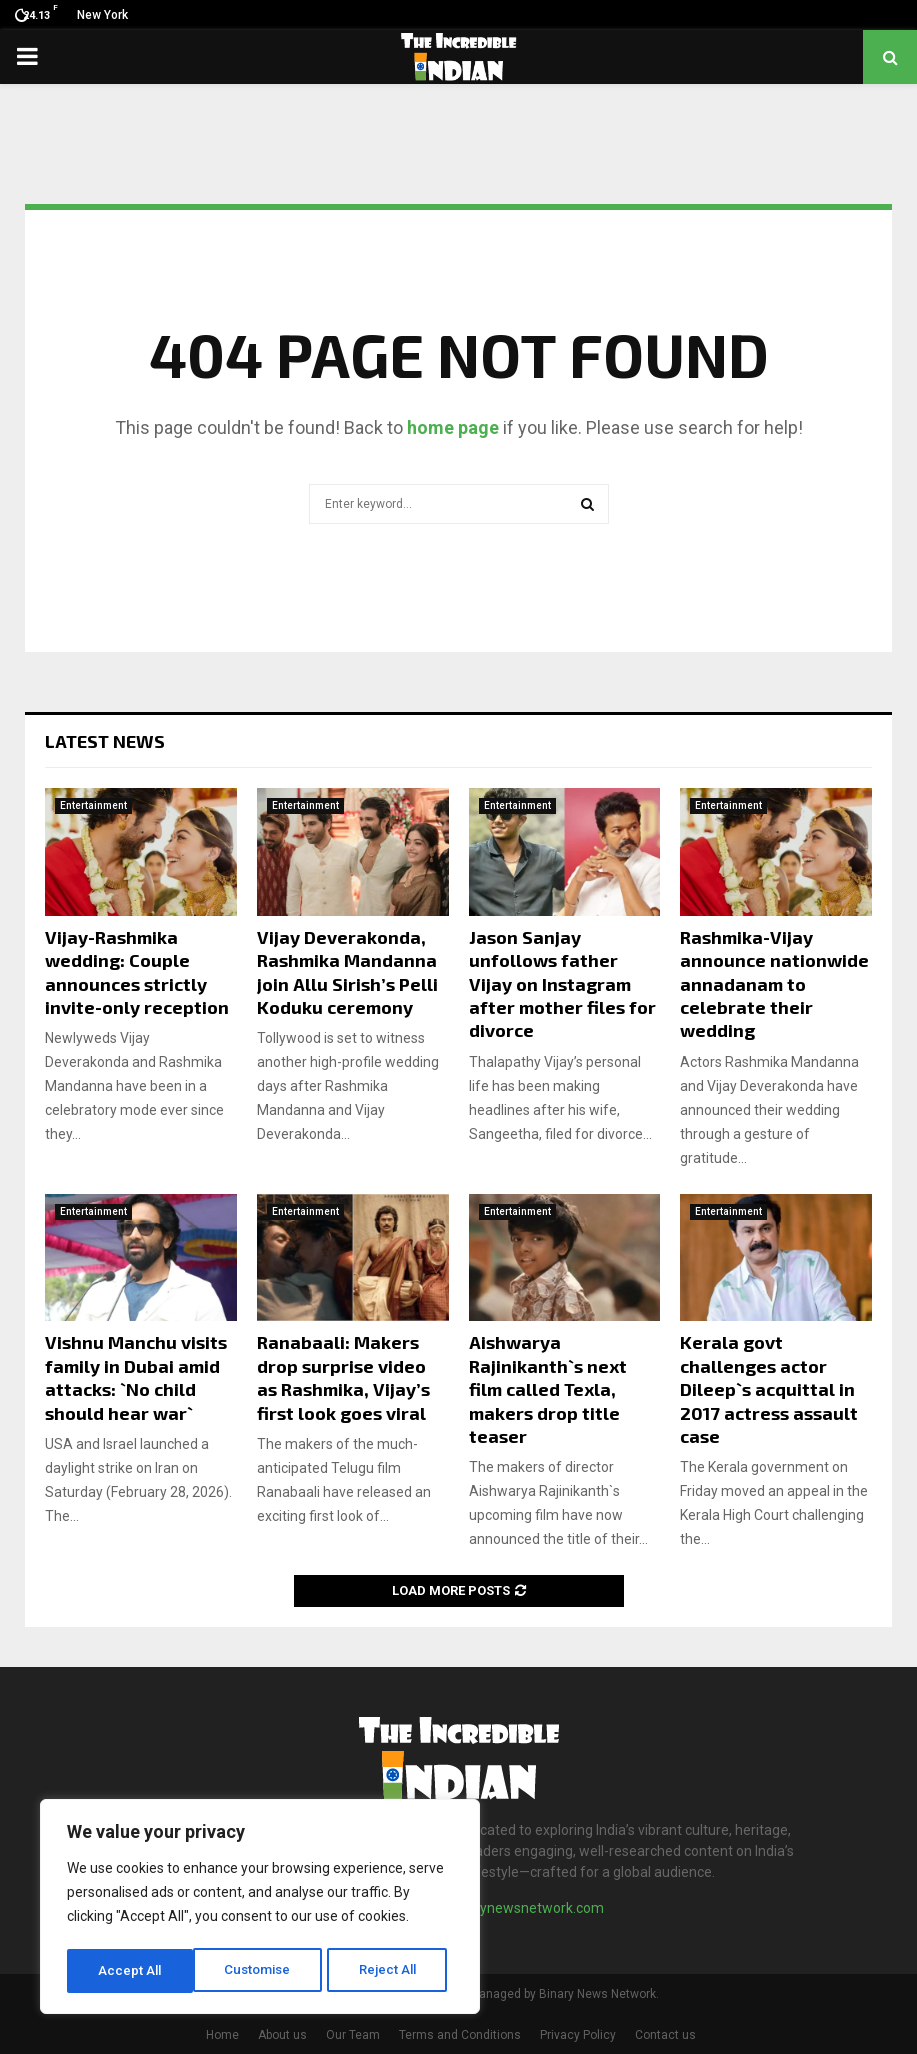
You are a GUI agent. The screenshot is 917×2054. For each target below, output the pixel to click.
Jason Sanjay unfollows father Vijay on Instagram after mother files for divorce (562, 984)
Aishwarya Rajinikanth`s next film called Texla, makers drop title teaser (548, 1389)
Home (222, 2035)
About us (282, 2035)
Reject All (263, 1971)
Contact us (665, 2035)
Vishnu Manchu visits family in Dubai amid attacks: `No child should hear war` (136, 1377)
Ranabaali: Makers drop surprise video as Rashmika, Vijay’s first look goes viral (343, 1377)
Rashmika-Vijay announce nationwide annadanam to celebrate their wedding (774, 984)
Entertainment (93, 805)
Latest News (105, 741)
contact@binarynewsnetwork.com (495, 1908)
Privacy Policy (578, 2035)
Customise (131, 1971)
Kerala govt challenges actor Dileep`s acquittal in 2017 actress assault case (769, 1389)
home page (453, 427)
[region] (260, 1909)
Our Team (353, 2035)
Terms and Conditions (460, 2035)
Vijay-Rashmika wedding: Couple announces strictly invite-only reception (137, 972)
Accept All (391, 1971)
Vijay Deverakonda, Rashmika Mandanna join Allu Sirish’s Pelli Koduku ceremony (347, 972)
